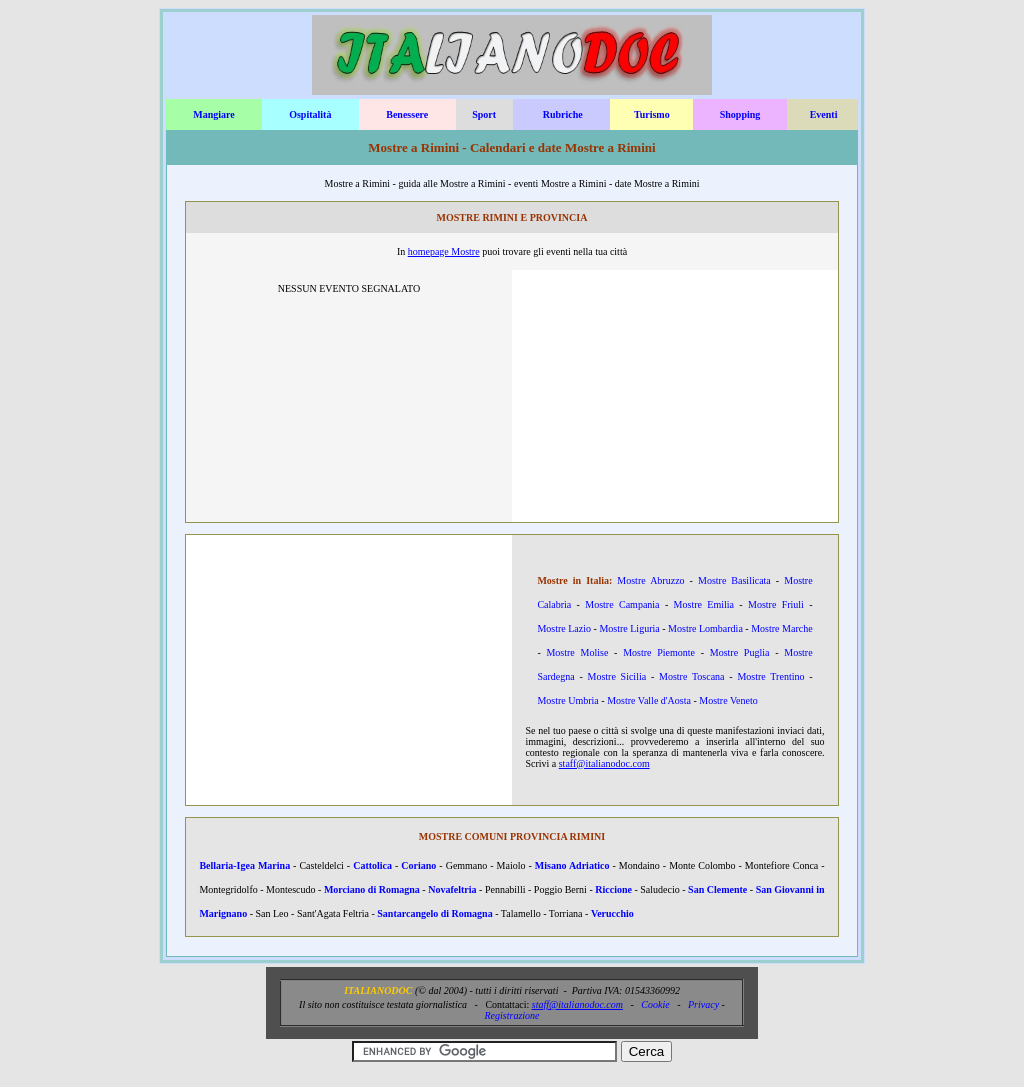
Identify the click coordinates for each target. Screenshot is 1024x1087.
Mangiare (213, 114)
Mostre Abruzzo (650, 580)
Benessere (407, 114)
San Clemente (717, 889)
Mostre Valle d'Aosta (649, 700)
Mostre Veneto (728, 700)
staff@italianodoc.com (604, 763)
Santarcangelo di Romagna (434, 913)
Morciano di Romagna (372, 889)
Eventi (824, 114)
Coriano (418, 865)
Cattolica (372, 865)
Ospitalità (310, 114)
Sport (484, 114)
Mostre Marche (781, 628)
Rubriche (563, 114)
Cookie (655, 1004)
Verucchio (612, 913)
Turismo (652, 114)
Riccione (613, 889)
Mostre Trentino (770, 676)
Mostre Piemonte (659, 652)
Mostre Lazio (564, 628)
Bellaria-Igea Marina (244, 865)
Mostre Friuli (776, 604)
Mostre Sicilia (616, 676)
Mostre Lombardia (705, 628)
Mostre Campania (622, 604)
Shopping (740, 114)
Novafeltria (452, 889)
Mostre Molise (577, 652)
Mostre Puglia (740, 652)
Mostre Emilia (704, 604)
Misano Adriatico (572, 865)
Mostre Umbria (567, 700)
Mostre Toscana (692, 676)
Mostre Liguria (629, 628)
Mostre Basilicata (734, 580)
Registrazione (512, 1015)
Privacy (703, 1004)
